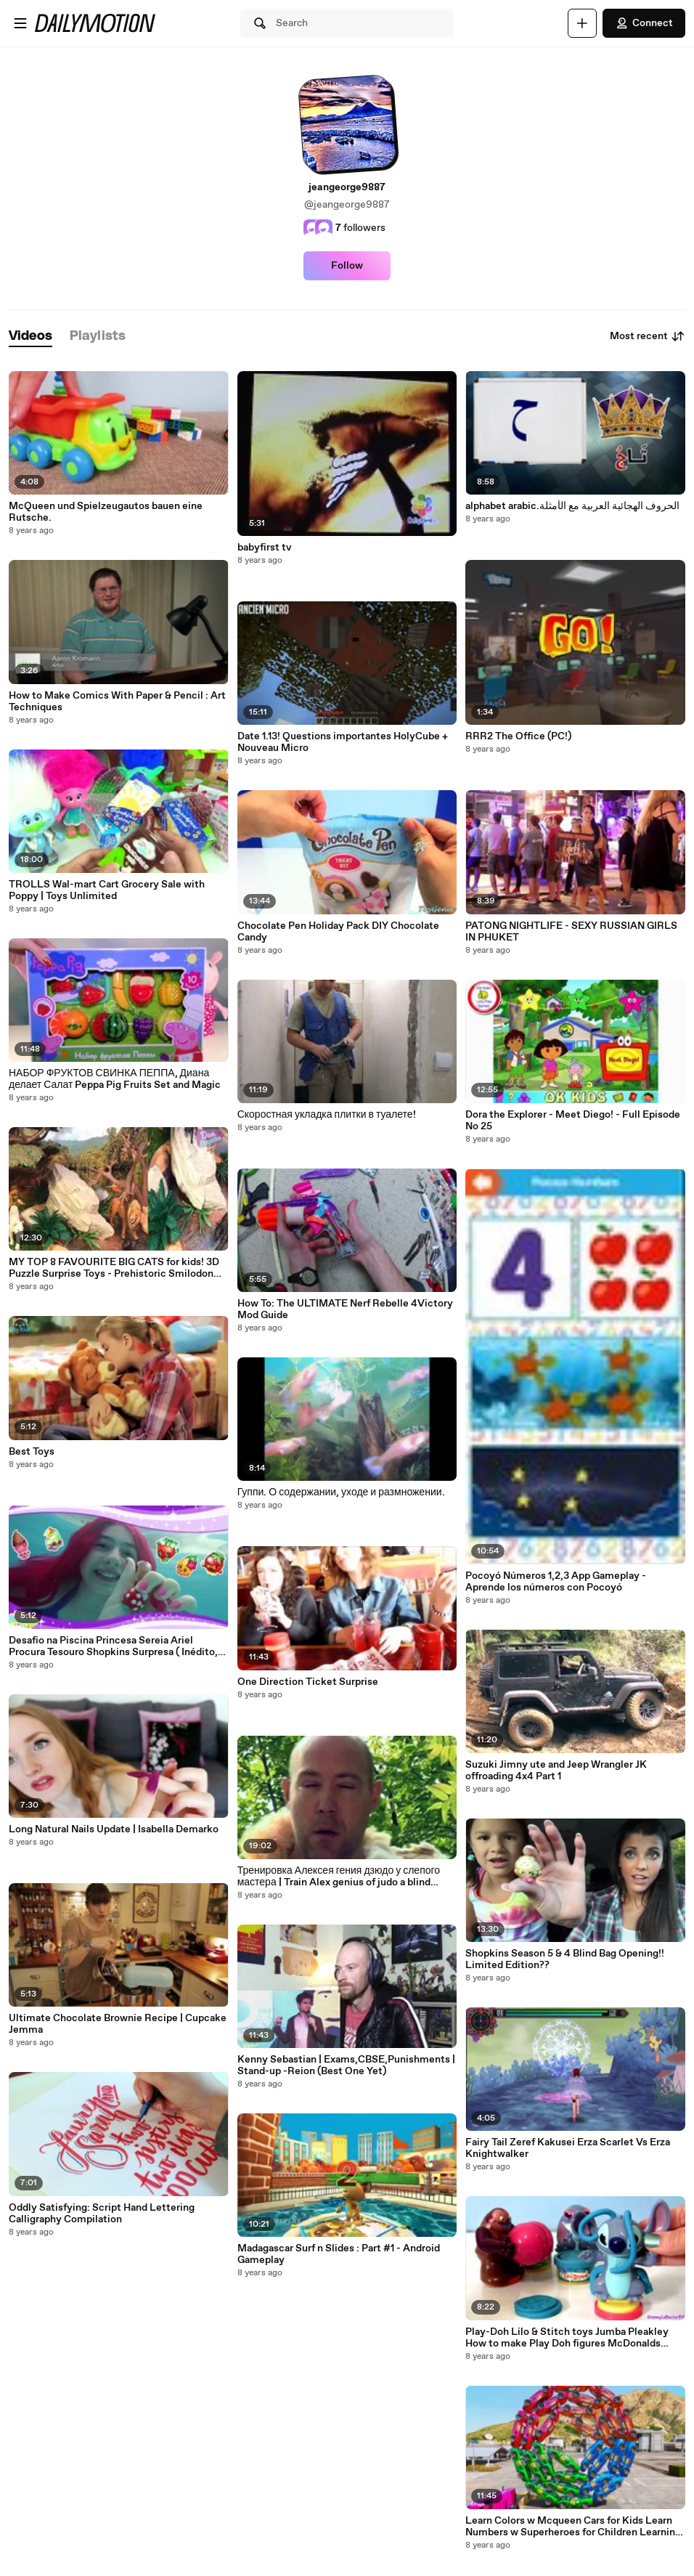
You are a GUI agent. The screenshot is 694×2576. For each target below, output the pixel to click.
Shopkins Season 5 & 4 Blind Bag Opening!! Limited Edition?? (564, 1959)
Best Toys (31, 1452)
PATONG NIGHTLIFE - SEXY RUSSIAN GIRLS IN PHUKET (571, 931)
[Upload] (582, 23)
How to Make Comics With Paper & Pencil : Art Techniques (117, 701)
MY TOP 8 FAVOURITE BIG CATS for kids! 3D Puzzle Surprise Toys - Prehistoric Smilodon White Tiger (114, 1268)
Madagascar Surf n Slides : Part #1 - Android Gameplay (338, 2254)
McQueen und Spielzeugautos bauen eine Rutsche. (106, 512)
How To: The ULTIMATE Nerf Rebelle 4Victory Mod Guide (345, 1309)
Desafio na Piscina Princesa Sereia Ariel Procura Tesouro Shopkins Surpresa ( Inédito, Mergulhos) (113, 1646)
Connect (644, 23)
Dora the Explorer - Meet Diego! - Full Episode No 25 (572, 1120)
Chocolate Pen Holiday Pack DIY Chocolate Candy (338, 931)
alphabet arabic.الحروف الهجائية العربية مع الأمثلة (572, 506)
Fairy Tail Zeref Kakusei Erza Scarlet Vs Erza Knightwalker (567, 2148)
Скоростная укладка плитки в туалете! (326, 1115)
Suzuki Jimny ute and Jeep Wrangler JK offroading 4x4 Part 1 (556, 1770)
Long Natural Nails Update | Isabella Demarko (114, 1829)
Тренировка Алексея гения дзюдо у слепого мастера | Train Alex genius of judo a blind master (338, 1876)
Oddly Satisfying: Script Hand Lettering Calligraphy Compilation (102, 2213)
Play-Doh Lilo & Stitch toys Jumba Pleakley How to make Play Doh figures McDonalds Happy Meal (567, 2337)
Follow (347, 265)
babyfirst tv (264, 547)
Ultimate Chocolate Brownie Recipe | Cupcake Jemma (117, 2024)
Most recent (647, 336)
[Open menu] (20, 23)
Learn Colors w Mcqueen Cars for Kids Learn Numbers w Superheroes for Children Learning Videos (573, 2526)
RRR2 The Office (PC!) (518, 736)
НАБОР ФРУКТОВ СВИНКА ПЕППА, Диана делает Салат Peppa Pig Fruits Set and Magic (115, 1079)
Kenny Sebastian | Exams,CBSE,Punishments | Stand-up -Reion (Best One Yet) (346, 2065)
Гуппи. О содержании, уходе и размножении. (341, 1492)
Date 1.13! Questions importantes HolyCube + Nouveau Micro (342, 742)
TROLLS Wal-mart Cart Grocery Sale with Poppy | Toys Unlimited (107, 890)
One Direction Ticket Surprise (307, 1682)
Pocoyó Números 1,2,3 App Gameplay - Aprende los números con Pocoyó (555, 1581)
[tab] (30, 337)
